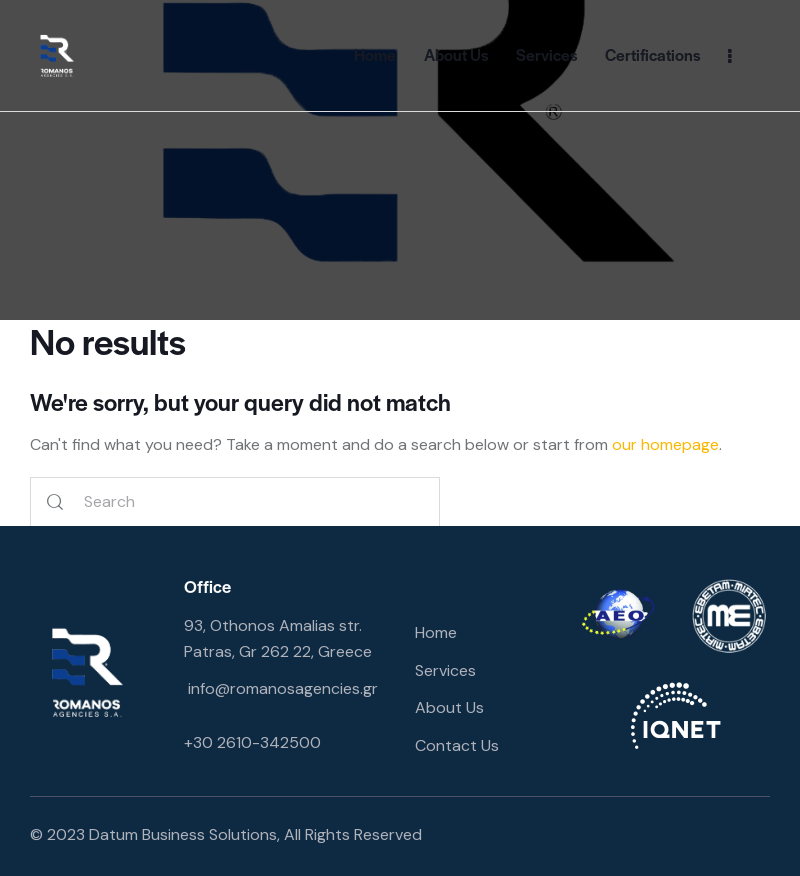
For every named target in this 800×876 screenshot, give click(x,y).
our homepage (665, 444)
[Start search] (55, 502)
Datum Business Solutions (183, 834)
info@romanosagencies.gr (283, 688)
